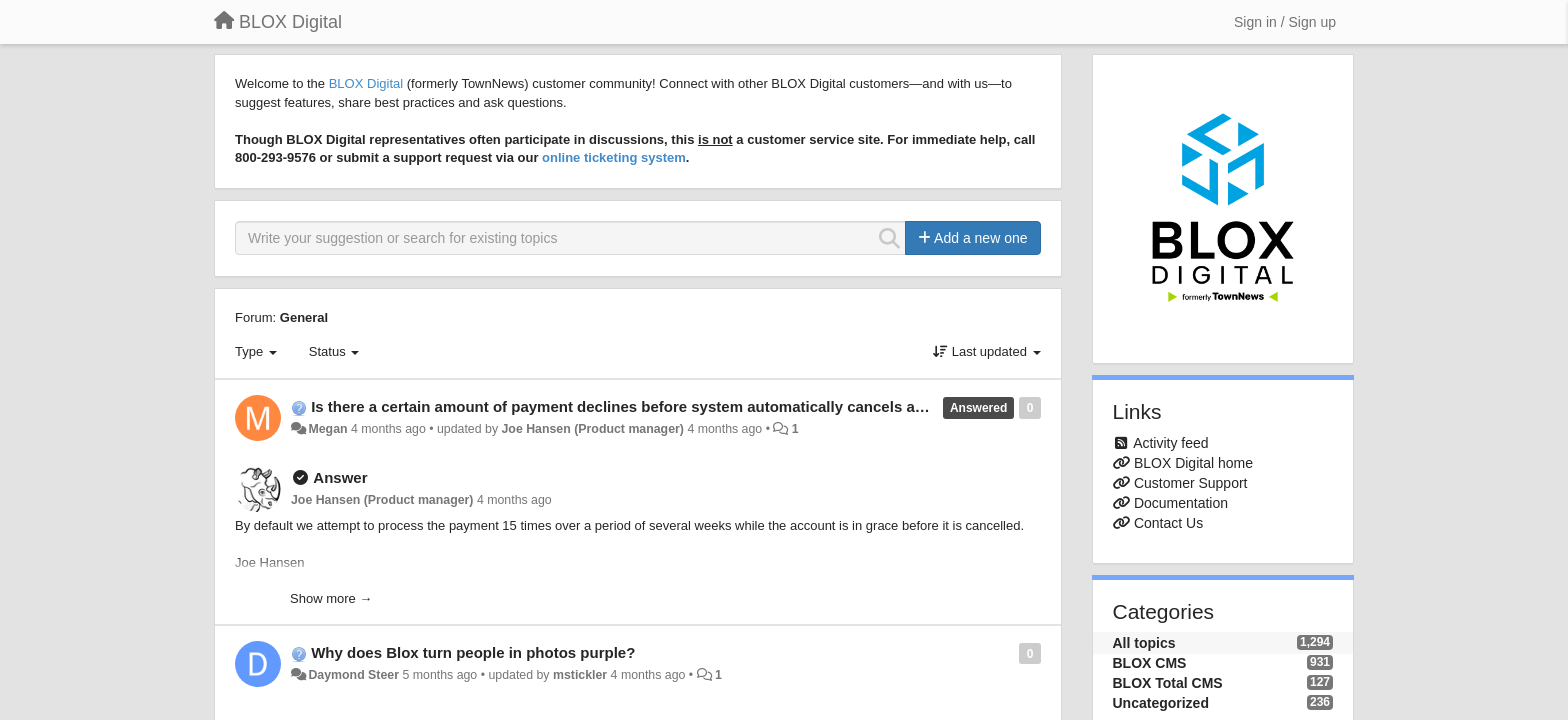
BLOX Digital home (1193, 463)
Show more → (331, 598)
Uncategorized (1161, 703)
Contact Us (1168, 523)
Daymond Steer (353, 675)
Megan (327, 429)
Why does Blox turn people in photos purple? (473, 652)
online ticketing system (614, 157)
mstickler (580, 675)
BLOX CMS (1150, 663)
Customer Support (1191, 483)
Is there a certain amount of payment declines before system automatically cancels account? (642, 406)
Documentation (1181, 503)
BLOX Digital (366, 83)
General (304, 317)
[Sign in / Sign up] (1285, 22)
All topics (1144, 643)
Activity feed (1170, 443)
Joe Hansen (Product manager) (592, 429)
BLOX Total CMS (1168, 683)
